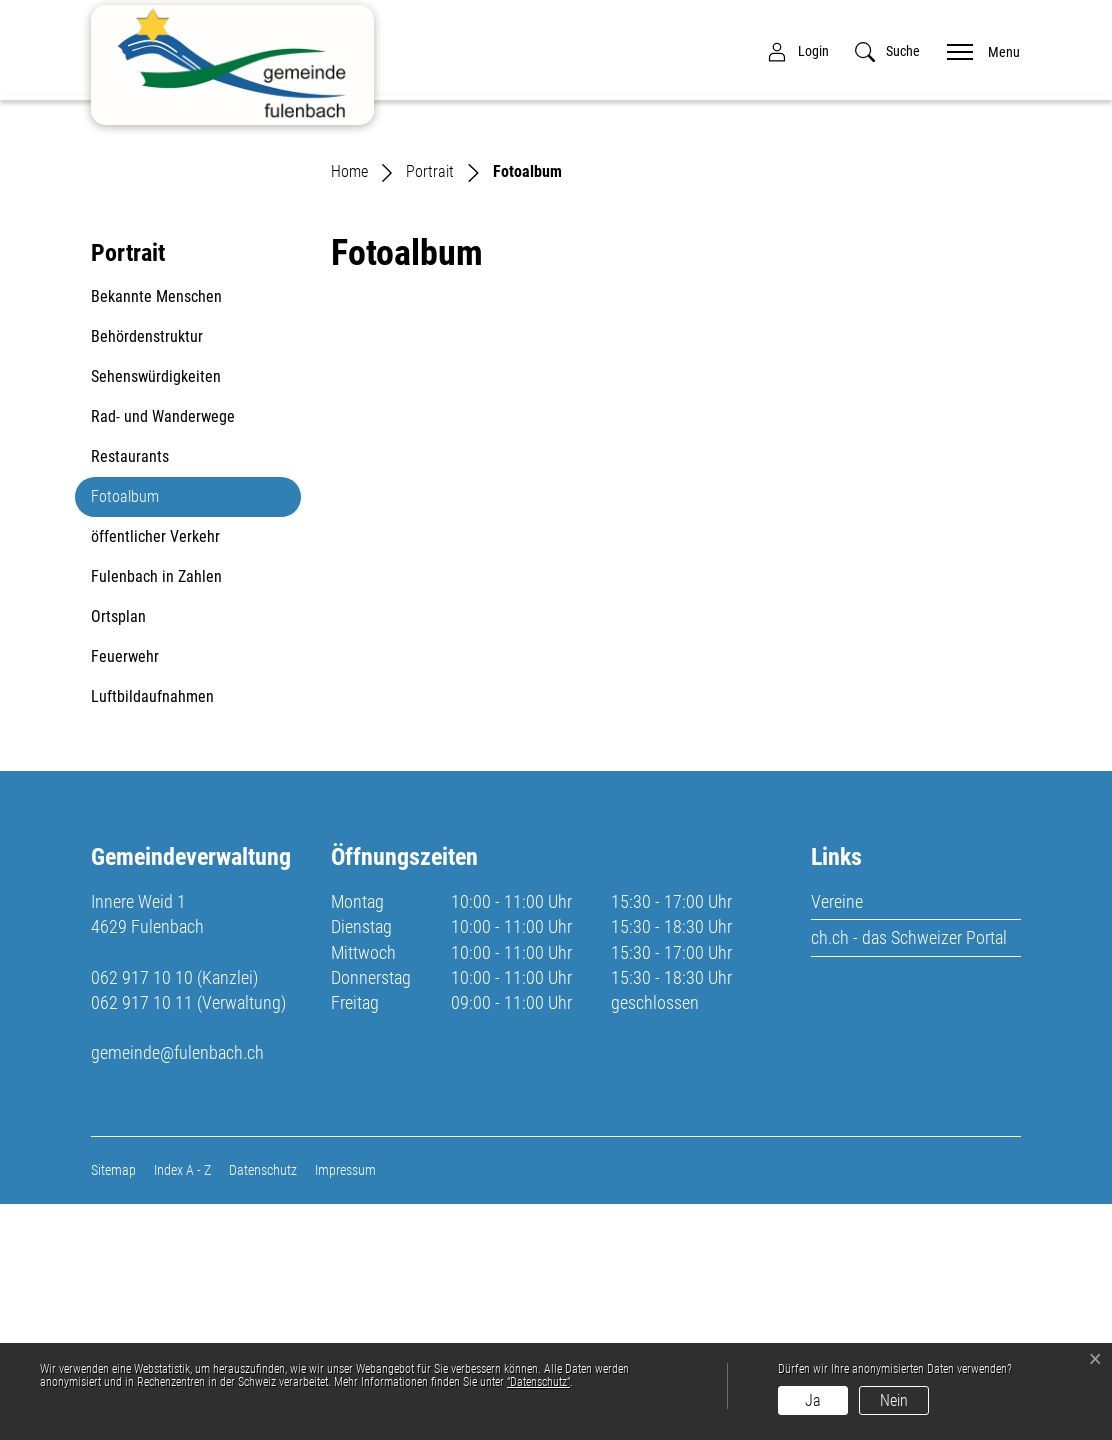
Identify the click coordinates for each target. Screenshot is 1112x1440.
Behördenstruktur (147, 572)
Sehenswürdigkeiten (156, 612)
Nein (894, 1400)
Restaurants (130, 692)
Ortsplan (118, 852)
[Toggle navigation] (977, 50)
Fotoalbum (139, 738)
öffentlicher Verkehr (155, 772)
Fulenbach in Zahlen (156, 812)
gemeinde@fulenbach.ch (177, 1289)
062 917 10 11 (142, 1239)
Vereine (837, 1138)
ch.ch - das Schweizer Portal (909, 1174)
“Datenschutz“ (538, 1382)
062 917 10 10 (142, 1213)
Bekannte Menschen (156, 532)
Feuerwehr (125, 892)
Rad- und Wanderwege (163, 652)
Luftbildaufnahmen (152, 932)
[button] (887, 51)
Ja (813, 1400)
